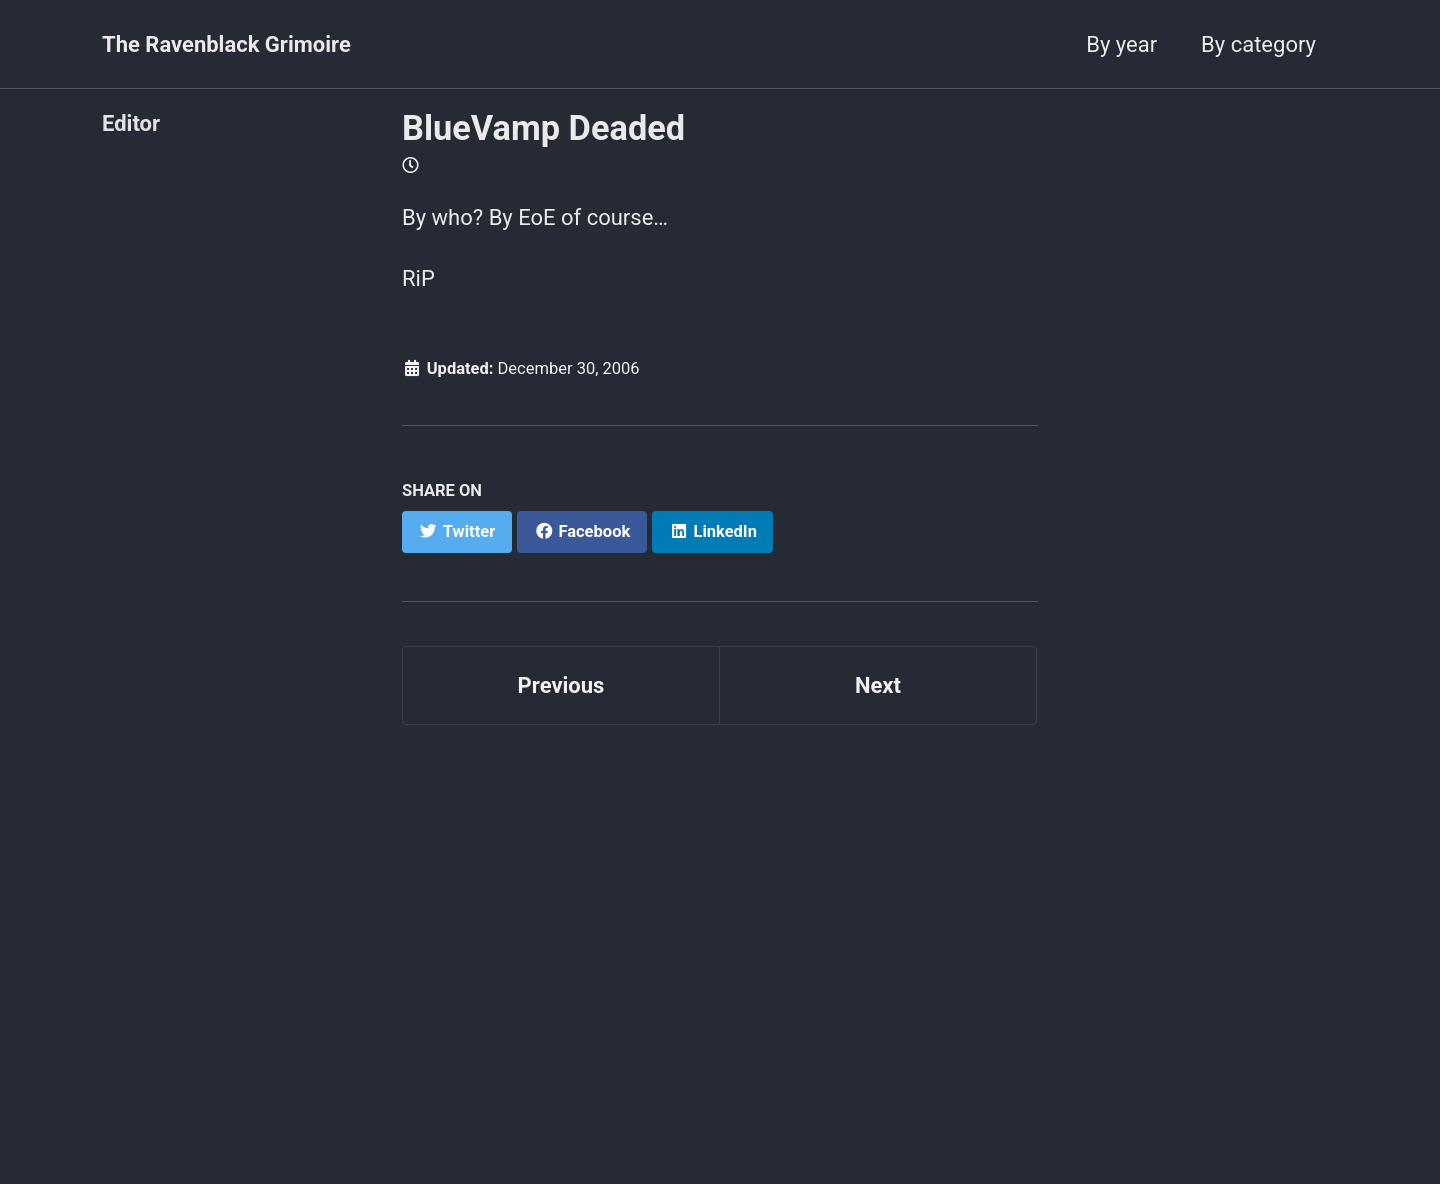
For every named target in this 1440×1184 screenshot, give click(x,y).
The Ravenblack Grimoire (226, 44)
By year (1121, 44)
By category (1258, 44)
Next (878, 685)
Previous (561, 685)
